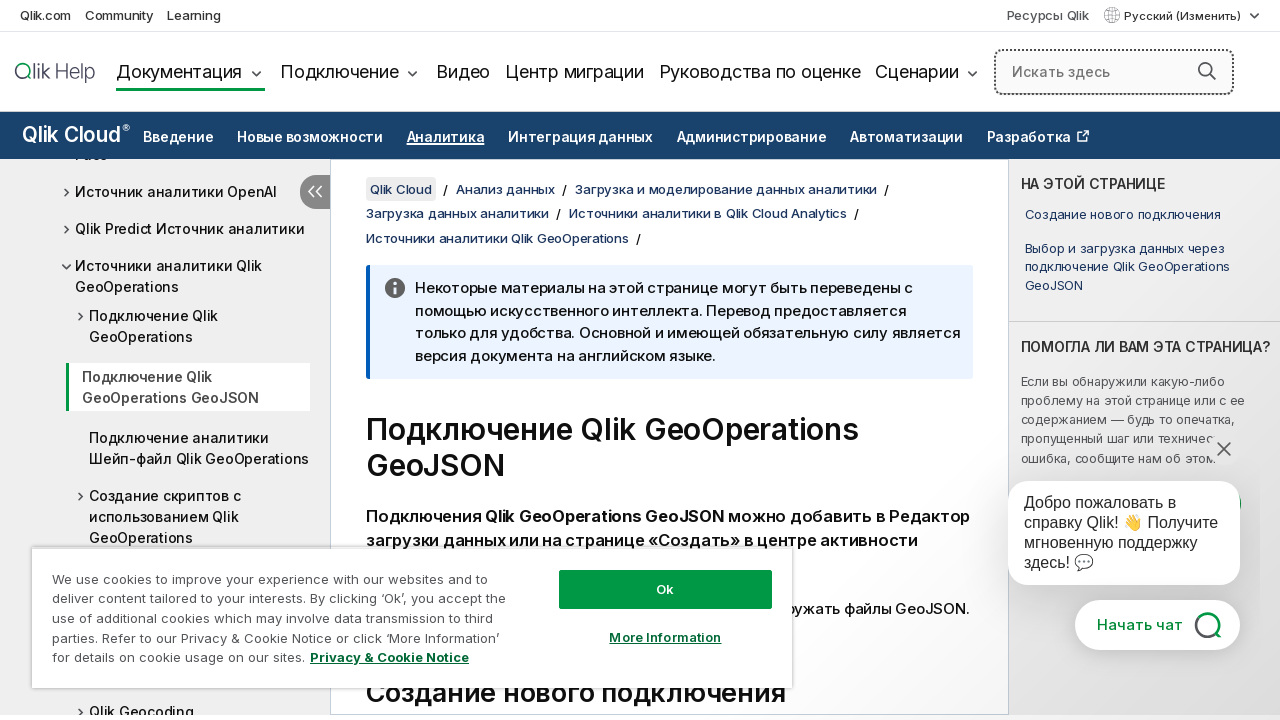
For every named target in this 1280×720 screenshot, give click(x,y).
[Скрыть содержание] (315, 192)
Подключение (339, 71)
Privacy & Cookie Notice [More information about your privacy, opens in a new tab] (389, 657)
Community (119, 15)
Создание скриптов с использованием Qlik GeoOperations (164, 516)
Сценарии (916, 71)
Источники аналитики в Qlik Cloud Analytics (708, 213)
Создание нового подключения (1123, 214)
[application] (1110, 537)
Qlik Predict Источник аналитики (189, 228)
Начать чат (1140, 624)
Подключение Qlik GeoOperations (153, 326)
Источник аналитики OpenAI (176, 191)
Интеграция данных (580, 137)
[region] (412, 617)
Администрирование (752, 137)
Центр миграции (574, 71)
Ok (665, 589)
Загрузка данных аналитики (457, 213)
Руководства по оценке (760, 71)
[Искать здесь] (1114, 72)
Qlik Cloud (76, 134)
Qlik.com (45, 15)
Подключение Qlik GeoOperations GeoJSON (170, 387)
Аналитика (446, 137)
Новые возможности (310, 137)
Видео (463, 71)
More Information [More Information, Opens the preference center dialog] (665, 637)
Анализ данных (505, 189)
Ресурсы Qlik (1048, 15)
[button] (1207, 71)
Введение (178, 137)
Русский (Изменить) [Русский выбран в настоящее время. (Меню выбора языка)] (1184, 16)
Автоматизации (906, 137)
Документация (179, 71)
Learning (193, 15)
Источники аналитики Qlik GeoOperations (168, 276)
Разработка (1029, 137)
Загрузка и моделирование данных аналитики (726, 189)
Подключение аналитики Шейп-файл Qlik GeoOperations (199, 448)
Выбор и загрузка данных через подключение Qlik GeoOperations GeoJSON (1128, 266)
